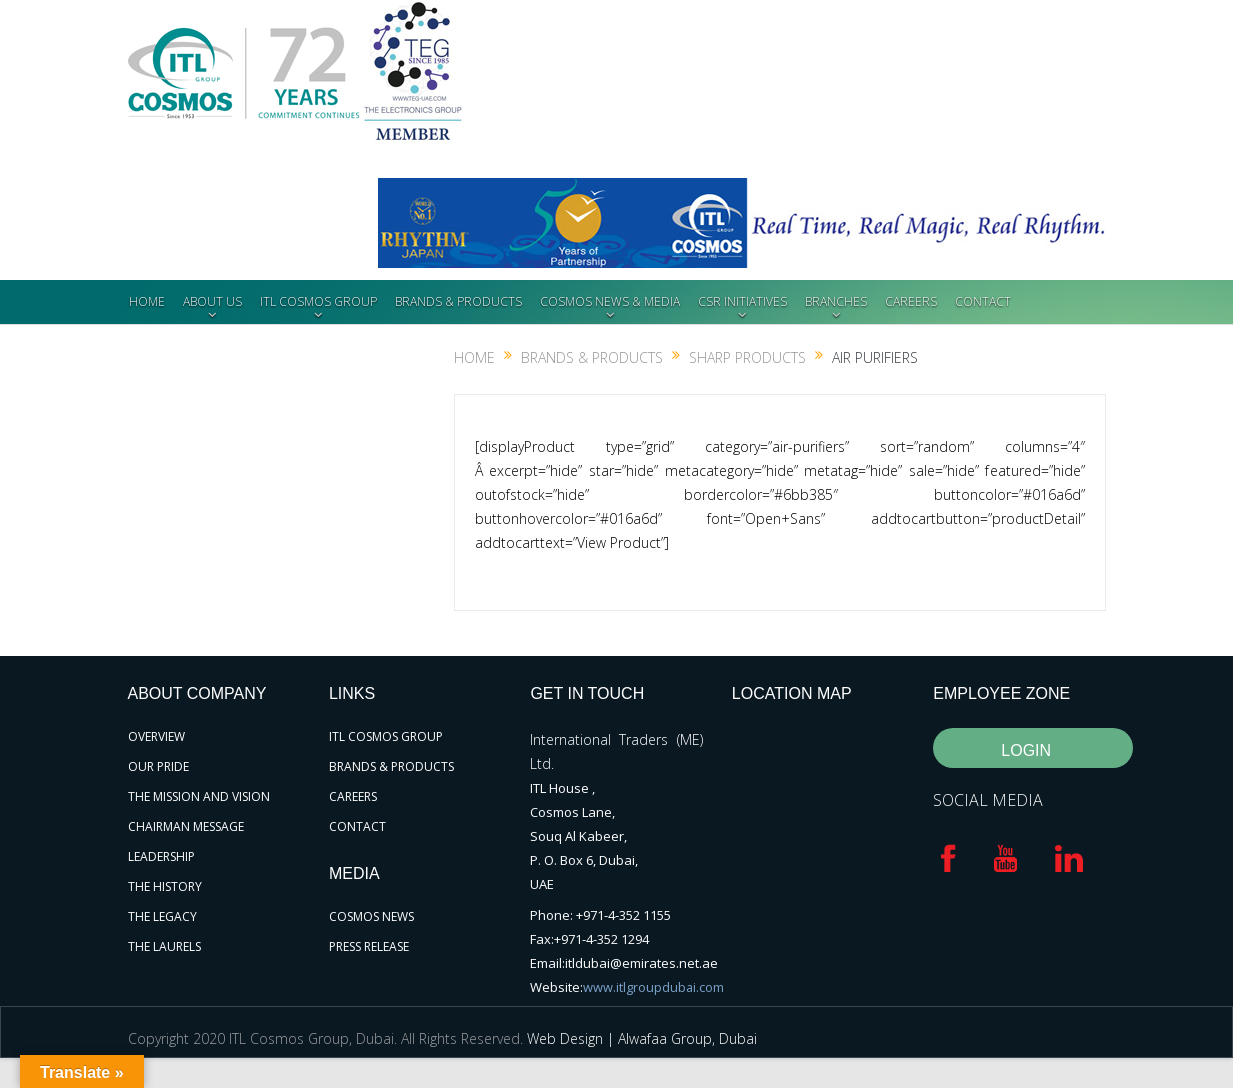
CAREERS (911, 301)
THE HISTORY (165, 886)
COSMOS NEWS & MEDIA (610, 301)
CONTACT (983, 301)
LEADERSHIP (161, 856)
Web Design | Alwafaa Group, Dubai (642, 1038)
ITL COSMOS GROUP (318, 301)
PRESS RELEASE (369, 946)
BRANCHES (836, 301)
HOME (147, 301)
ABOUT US (212, 301)
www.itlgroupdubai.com (654, 987)
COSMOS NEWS (371, 916)
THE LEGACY (162, 916)
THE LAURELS (164, 946)
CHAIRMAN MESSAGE (186, 826)
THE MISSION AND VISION (199, 796)
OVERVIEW (156, 736)
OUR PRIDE (158, 766)
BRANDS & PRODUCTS (458, 301)
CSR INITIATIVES (742, 301)
